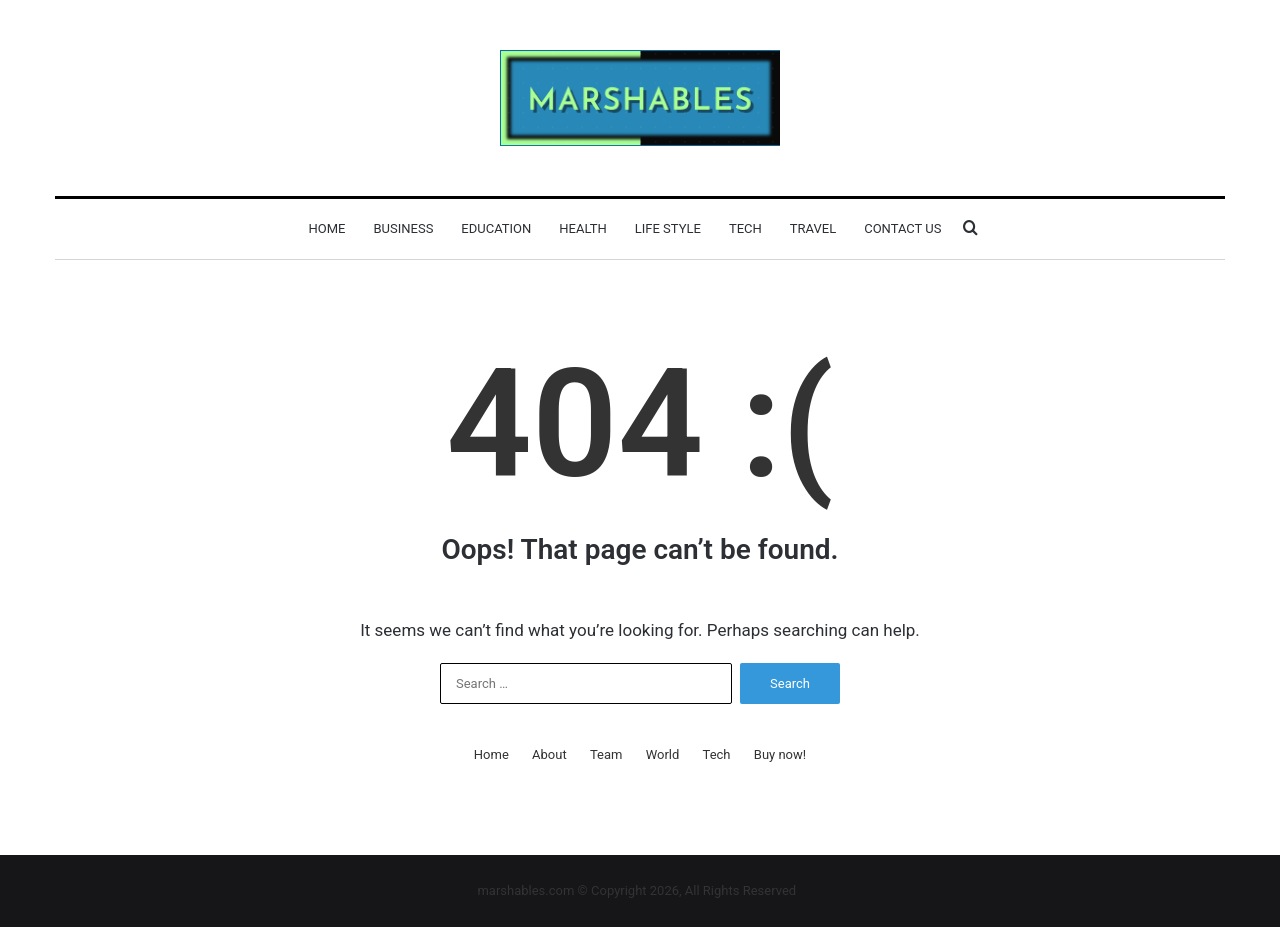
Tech (745, 228)
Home (327, 228)
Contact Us (902, 228)
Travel (813, 228)
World (663, 754)
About (549, 754)
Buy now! (780, 754)
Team (606, 754)
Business (403, 228)
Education (496, 228)
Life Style (668, 228)
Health (582, 228)
